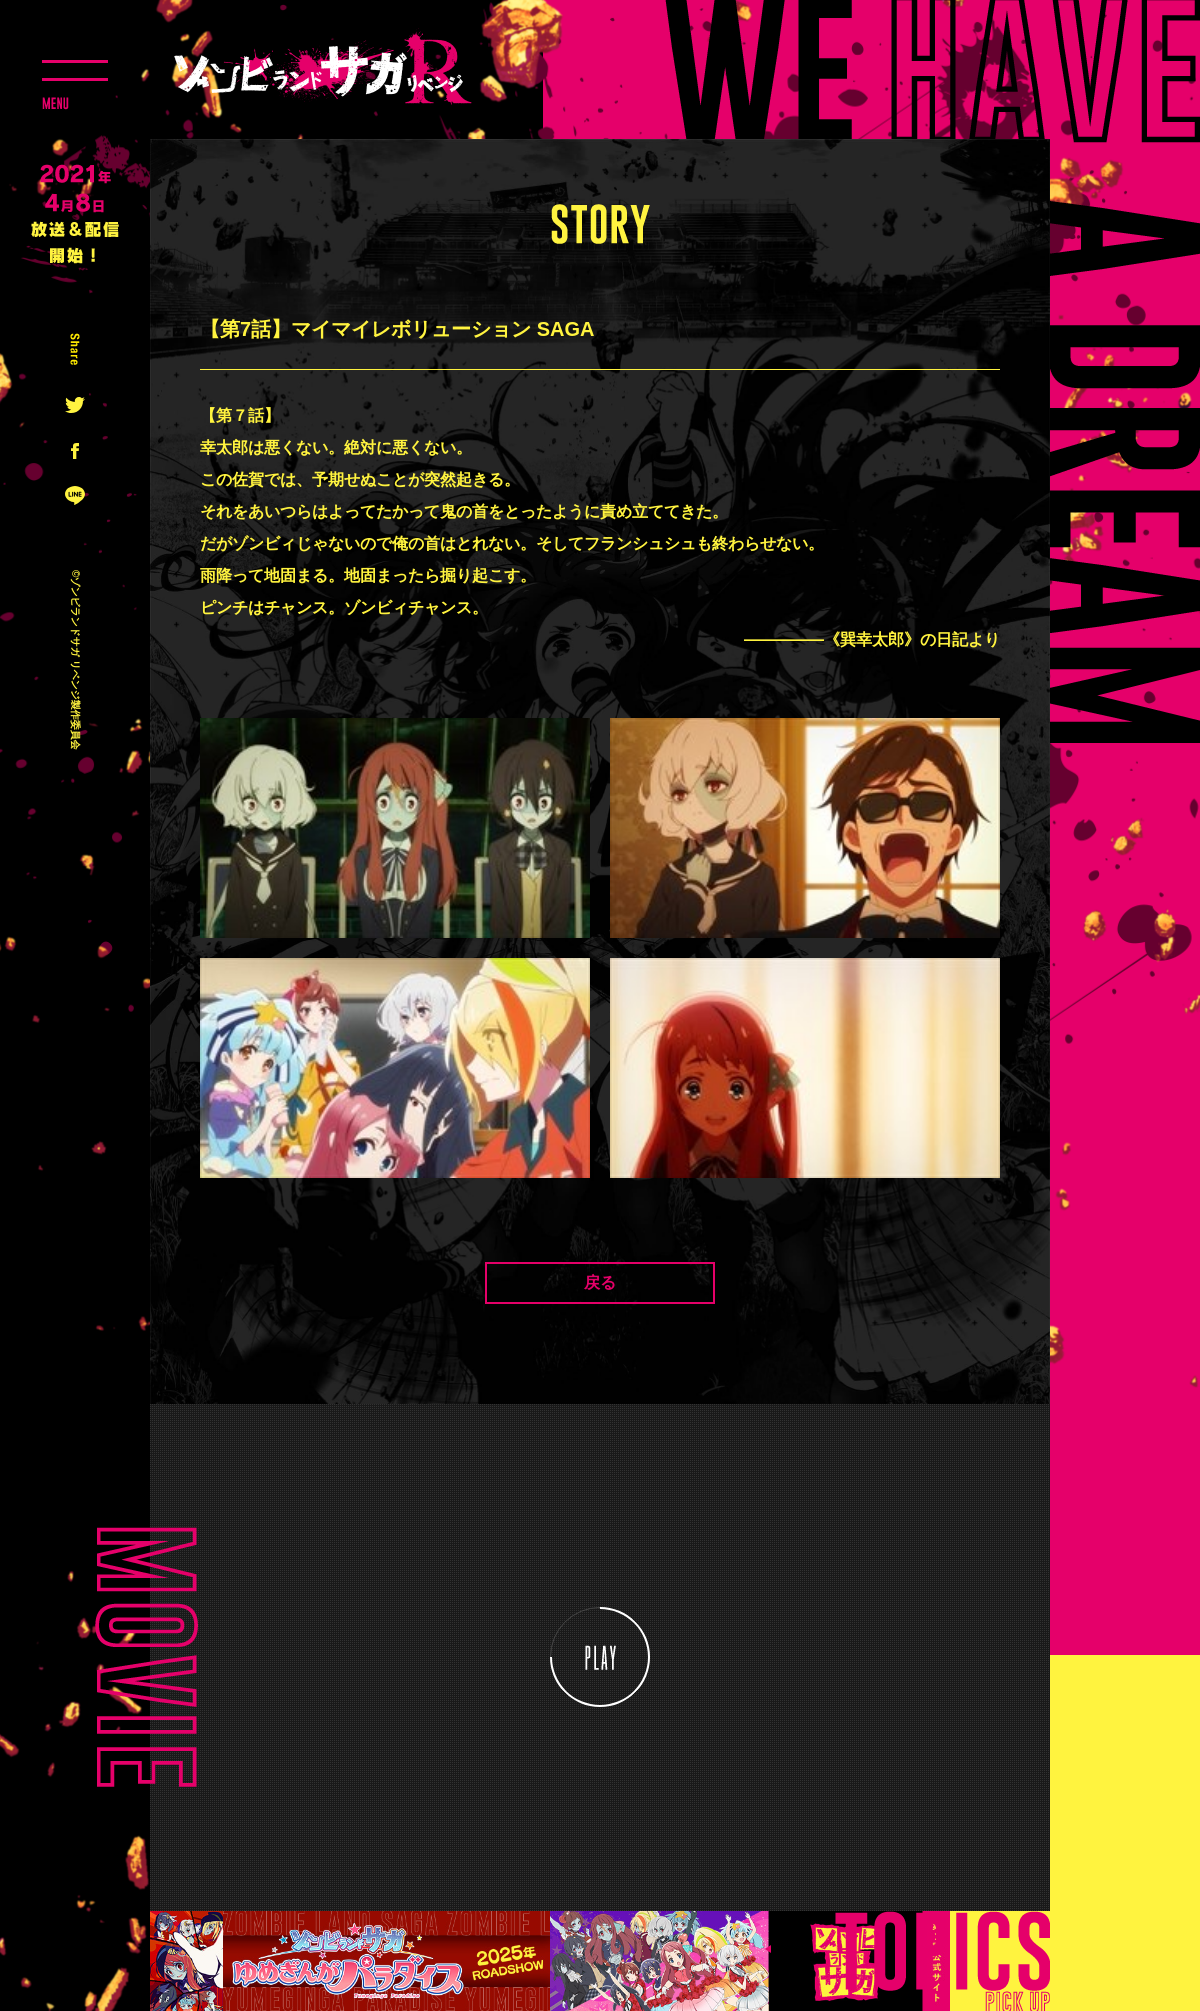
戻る (600, 1282)
